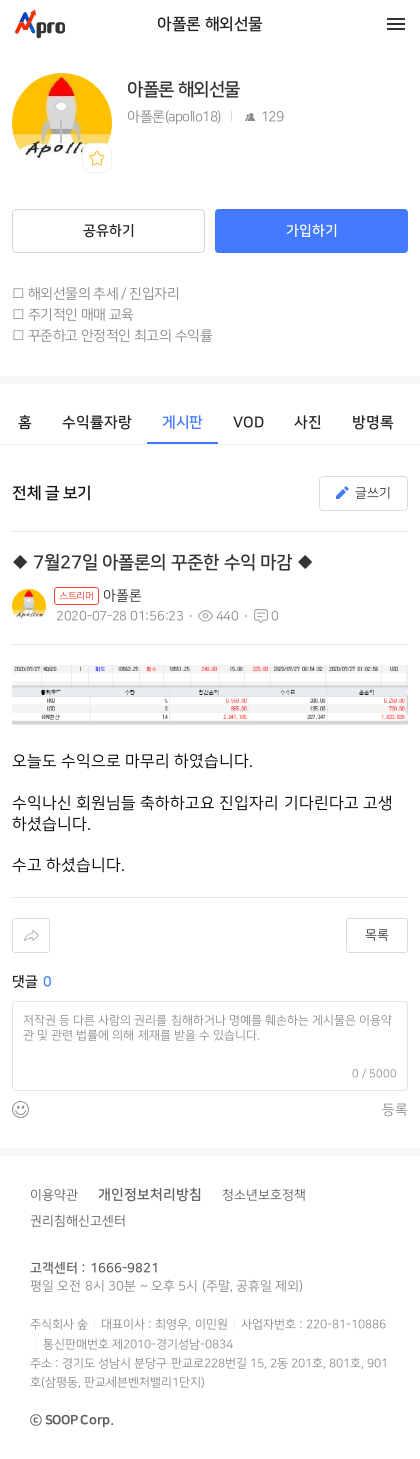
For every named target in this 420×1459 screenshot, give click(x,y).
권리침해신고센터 (78, 1221)
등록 (395, 1109)
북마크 (97, 158)
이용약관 (54, 1195)
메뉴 (396, 24)
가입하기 (312, 231)
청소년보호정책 (264, 1195)
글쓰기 (373, 493)
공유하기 (109, 231)
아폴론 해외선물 (210, 24)
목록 (377, 935)
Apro (40, 24)
